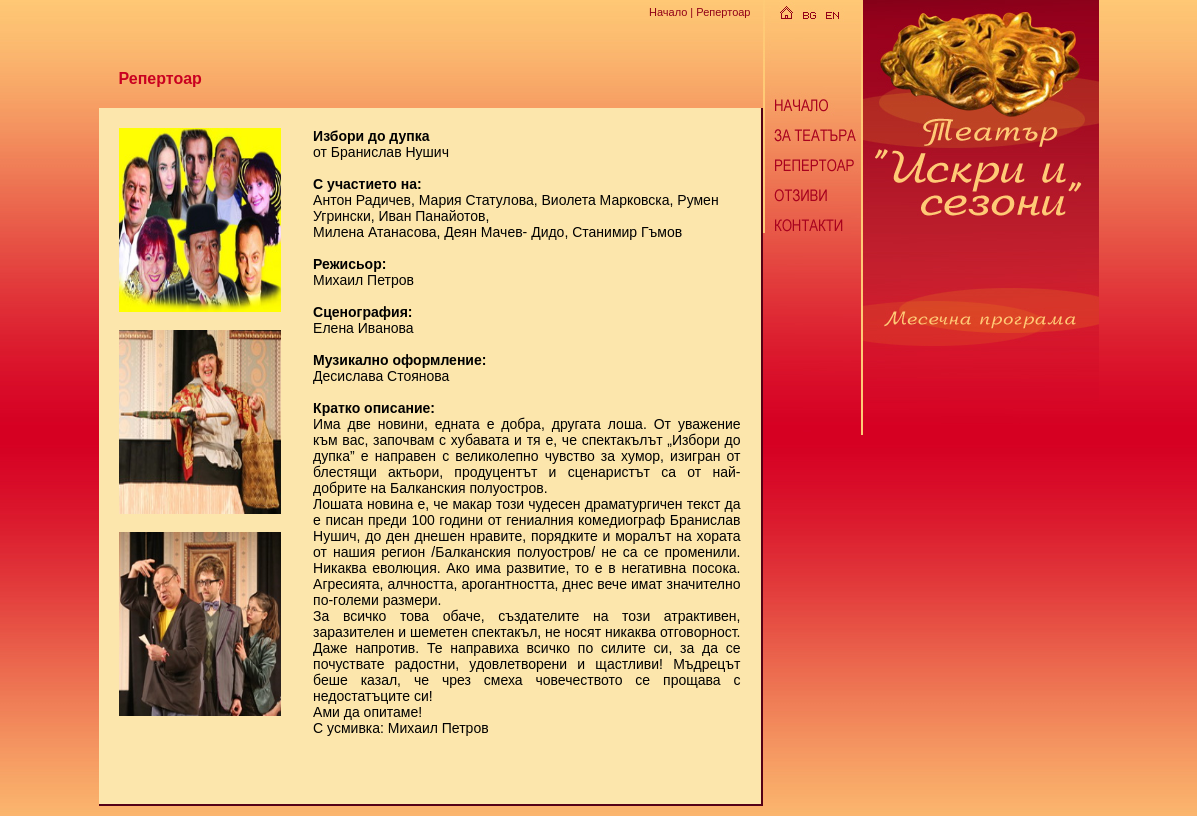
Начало (668, 12)
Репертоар (723, 12)
